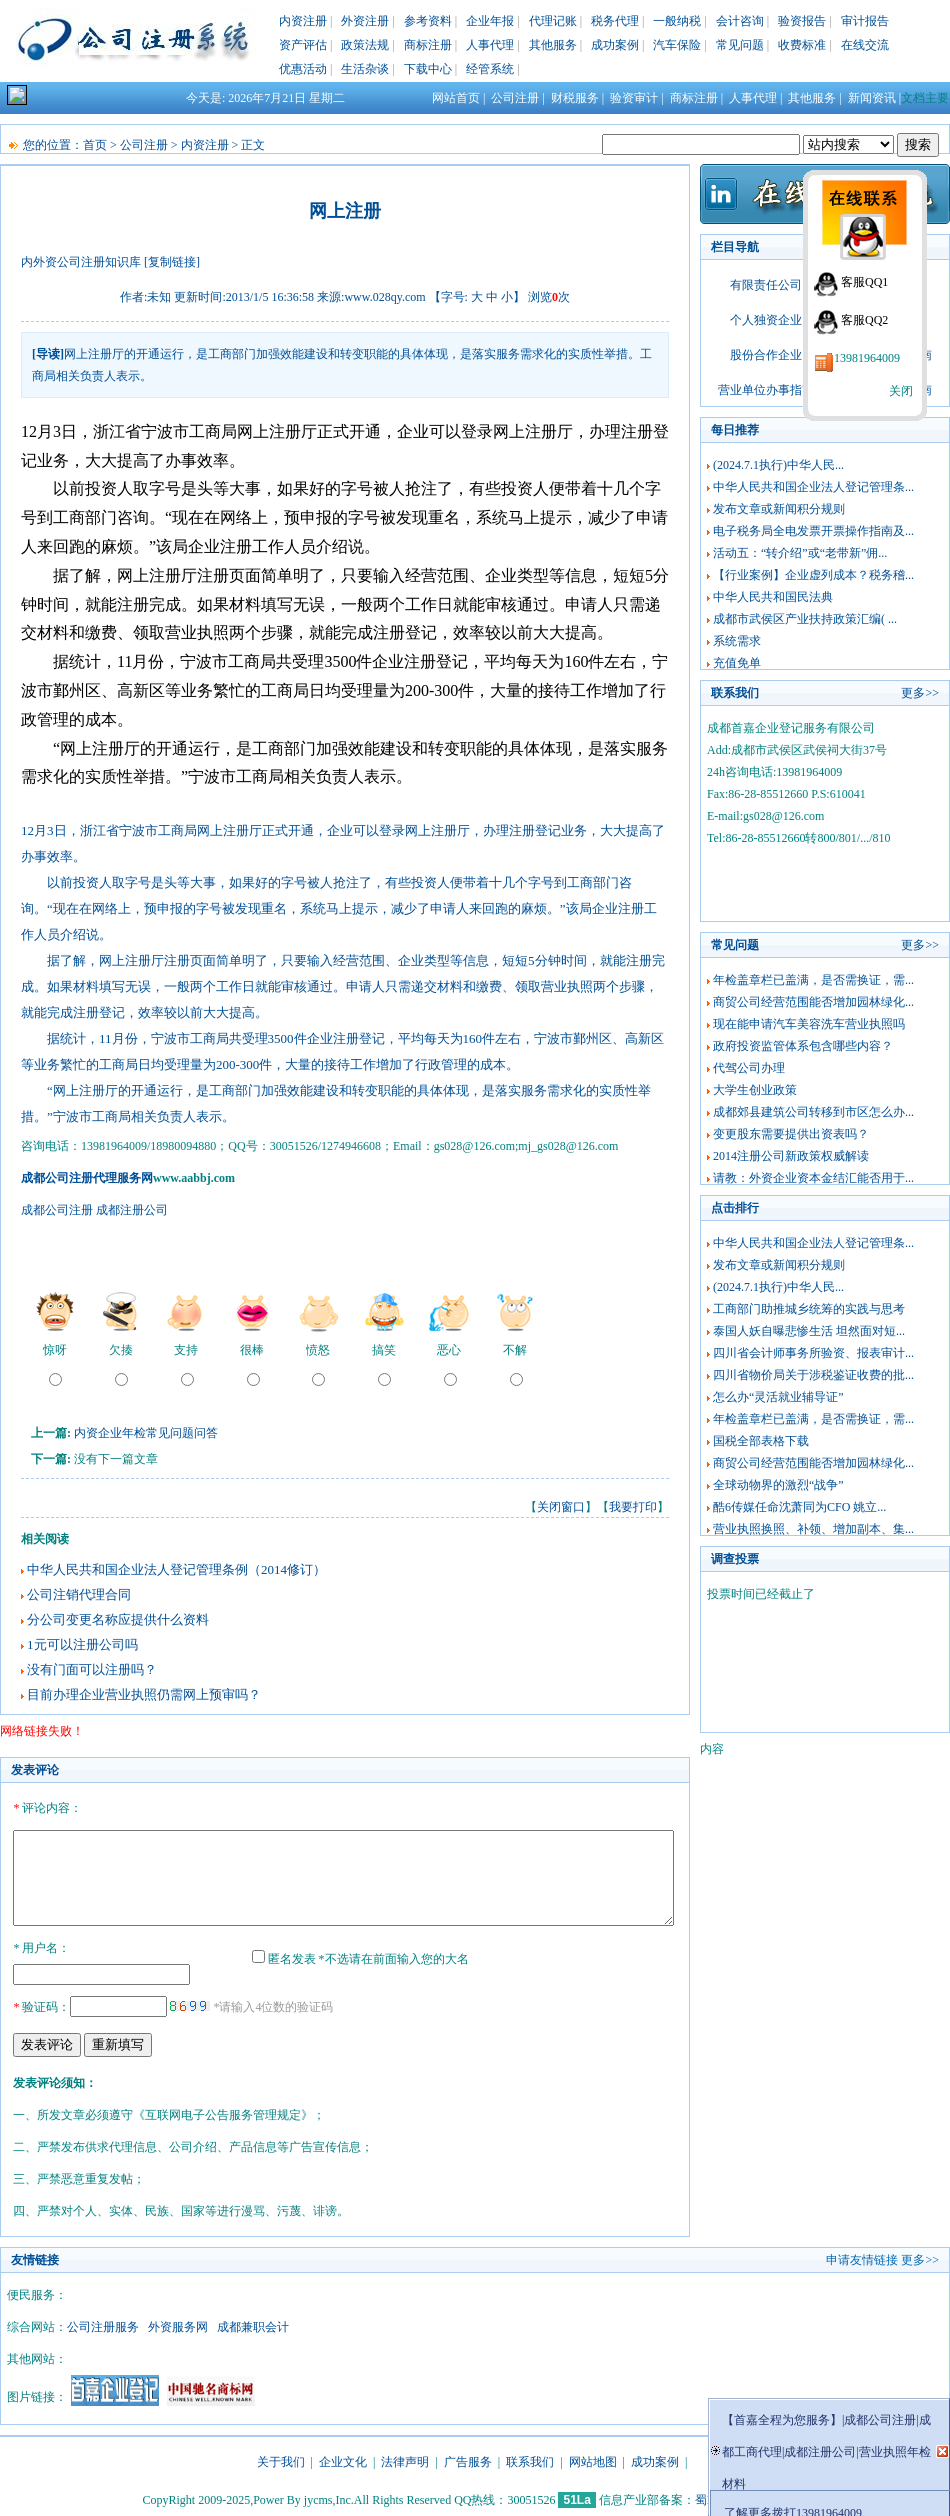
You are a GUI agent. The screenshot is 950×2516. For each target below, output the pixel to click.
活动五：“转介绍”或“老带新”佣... (800, 553)
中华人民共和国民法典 (773, 597)
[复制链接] (172, 262)
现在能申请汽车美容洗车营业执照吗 (809, 1024)
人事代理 (490, 45)
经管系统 (490, 69)
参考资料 (428, 21)
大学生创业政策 (755, 1090)
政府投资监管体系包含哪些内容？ (803, 1046)
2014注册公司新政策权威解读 (791, 1156)
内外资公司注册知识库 (81, 262)
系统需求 (737, 641)
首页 (95, 145)
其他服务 (553, 45)
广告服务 (468, 2459)
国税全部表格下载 (761, 1441)
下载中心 (428, 69)
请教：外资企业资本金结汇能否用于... (813, 1178)
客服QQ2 (864, 320)
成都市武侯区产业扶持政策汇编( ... (805, 619)
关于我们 (281, 2459)
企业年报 (490, 21)
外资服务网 (178, 2324)
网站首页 (456, 98)
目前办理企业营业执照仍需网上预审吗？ (144, 1694)
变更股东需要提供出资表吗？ (791, 1134)
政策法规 (365, 45)
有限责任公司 (766, 285)
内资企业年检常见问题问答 (146, 1433)
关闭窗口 (561, 1507)
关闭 (901, 391)
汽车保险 (677, 45)
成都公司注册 (57, 1210)
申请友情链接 (862, 2257)
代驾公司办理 (749, 1068)
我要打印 (633, 1507)
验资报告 (802, 21)
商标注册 (428, 45)
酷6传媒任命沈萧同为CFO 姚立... (799, 1507)
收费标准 (802, 45)
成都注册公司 (132, 1210)
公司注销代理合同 (79, 1594)
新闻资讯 (872, 98)
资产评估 (303, 45)
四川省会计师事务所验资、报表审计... (813, 1353)
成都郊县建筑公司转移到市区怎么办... (813, 1112)
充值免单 (737, 663)
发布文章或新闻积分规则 (779, 509)
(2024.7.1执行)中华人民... (778, 465)
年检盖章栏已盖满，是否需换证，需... (813, 980)
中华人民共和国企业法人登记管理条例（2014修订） (176, 1569)
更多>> (920, 693)
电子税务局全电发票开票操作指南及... (813, 531)
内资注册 (303, 21)
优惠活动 (303, 69)
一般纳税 (677, 21)
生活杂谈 (365, 69)
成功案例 (615, 45)
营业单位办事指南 (766, 390)
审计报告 (865, 21)
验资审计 (634, 98)
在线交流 (865, 45)
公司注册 (515, 98)
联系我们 (530, 2459)
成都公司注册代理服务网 (87, 1178)
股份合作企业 (766, 355)
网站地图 (593, 2459)
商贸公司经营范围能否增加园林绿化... (813, 1002)
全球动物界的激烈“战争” (778, 1485)
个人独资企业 (766, 320)
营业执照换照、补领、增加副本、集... (813, 1529)
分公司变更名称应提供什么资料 (118, 1619)
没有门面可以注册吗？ (92, 1669)
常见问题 (740, 45)
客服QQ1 (864, 282)
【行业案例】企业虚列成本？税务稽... (813, 575)
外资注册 (365, 21)
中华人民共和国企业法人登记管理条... (813, 487)
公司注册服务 (103, 2324)
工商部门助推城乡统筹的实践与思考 (809, 1309)
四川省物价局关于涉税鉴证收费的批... (813, 1375)
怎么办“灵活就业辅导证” (778, 1397)
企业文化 (343, 2459)
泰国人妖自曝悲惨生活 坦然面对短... (809, 1331)
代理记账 (553, 21)
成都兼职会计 (253, 2324)
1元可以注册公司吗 (82, 1644)
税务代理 (615, 21)
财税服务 (575, 98)
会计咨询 (740, 21)
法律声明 (405, 2459)
